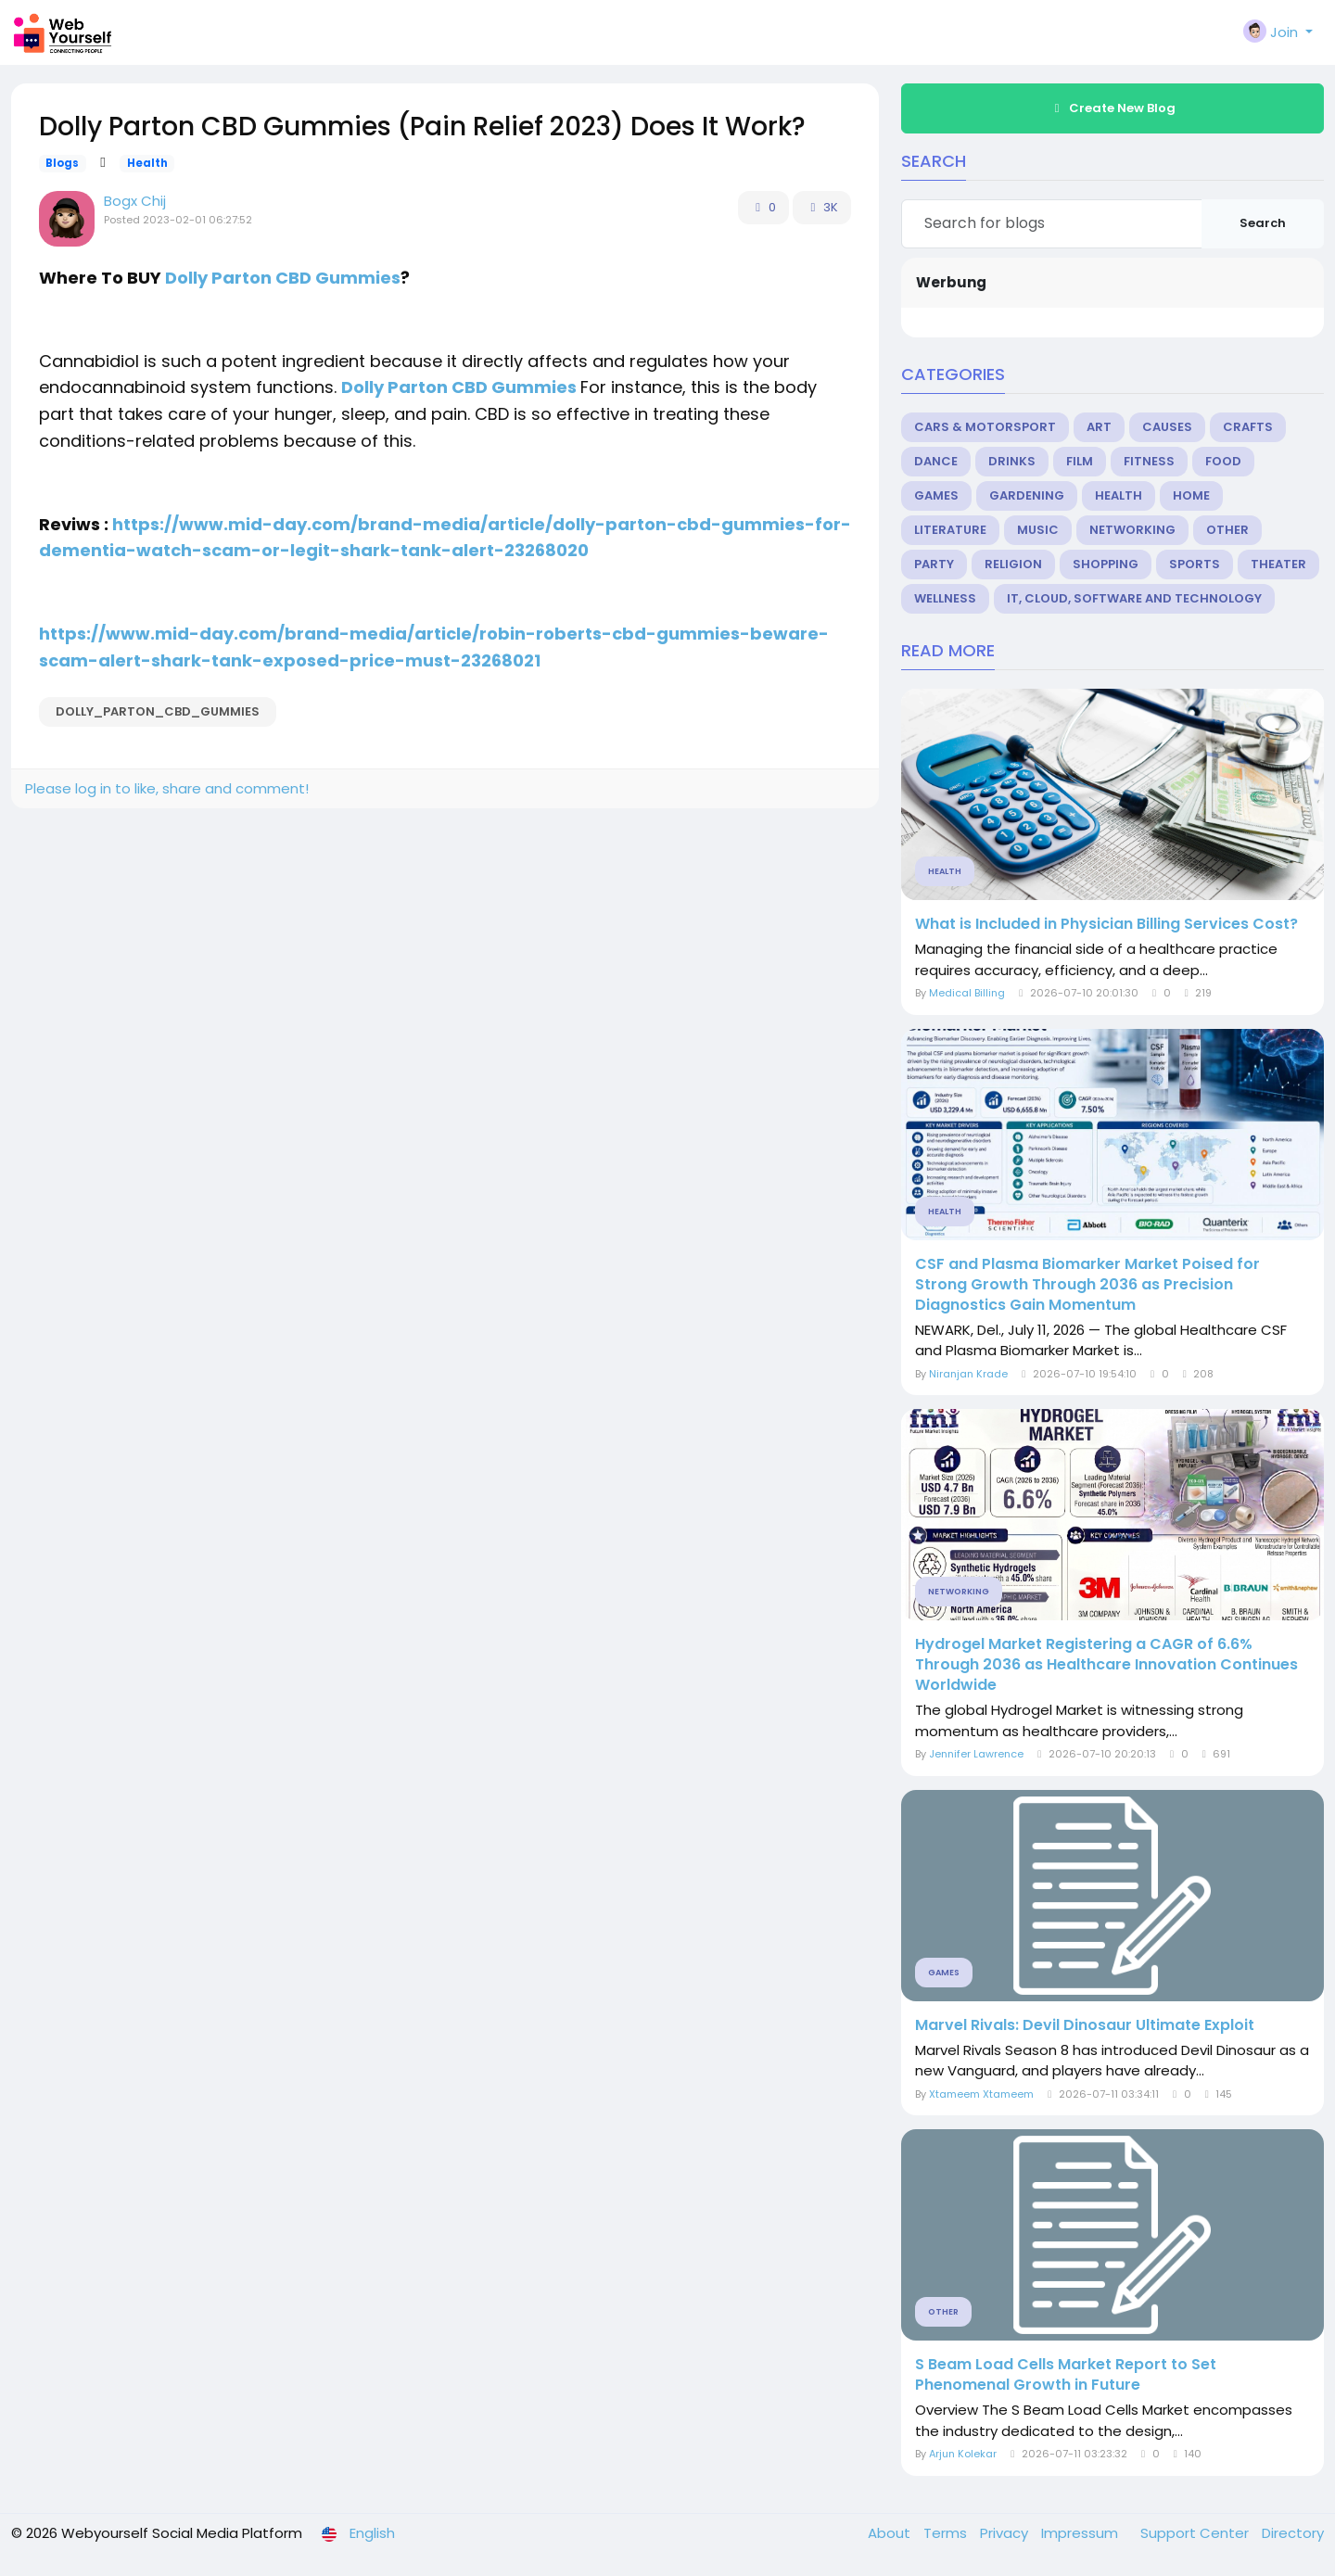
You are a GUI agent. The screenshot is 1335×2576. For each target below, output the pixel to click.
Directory (1293, 2533)
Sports (1194, 564)
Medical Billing (967, 992)
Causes (1167, 427)
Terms (947, 2533)
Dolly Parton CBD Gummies (282, 277)
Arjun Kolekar (963, 2453)
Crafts (1248, 427)
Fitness (1149, 461)
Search (1263, 223)
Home (1191, 495)
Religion (1013, 564)
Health (147, 163)
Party (934, 564)
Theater (1278, 564)
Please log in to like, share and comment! (167, 788)
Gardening (1026, 495)
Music (1038, 530)
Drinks (1012, 461)
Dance (936, 461)
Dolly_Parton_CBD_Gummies (158, 711)
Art (1099, 427)
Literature (950, 530)
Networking (1132, 530)
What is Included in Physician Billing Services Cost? (1106, 924)
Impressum (1081, 2533)
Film (1079, 461)
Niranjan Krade (968, 1373)
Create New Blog (1112, 108)
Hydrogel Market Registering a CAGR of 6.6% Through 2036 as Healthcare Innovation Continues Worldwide (1106, 1664)
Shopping (1105, 564)
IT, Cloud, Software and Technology (1134, 598)
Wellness (945, 598)
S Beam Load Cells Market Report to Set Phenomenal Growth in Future (1065, 2374)
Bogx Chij (135, 200)
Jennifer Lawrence (976, 1753)
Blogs (62, 163)
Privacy (1006, 2533)
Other (1227, 530)
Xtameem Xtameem (981, 2094)
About (891, 2533)
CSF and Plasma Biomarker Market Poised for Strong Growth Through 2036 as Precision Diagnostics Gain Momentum (1087, 1284)
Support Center (1196, 2533)
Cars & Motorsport (985, 427)
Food (1223, 461)
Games (936, 495)
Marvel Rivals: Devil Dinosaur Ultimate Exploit (1084, 2025)
